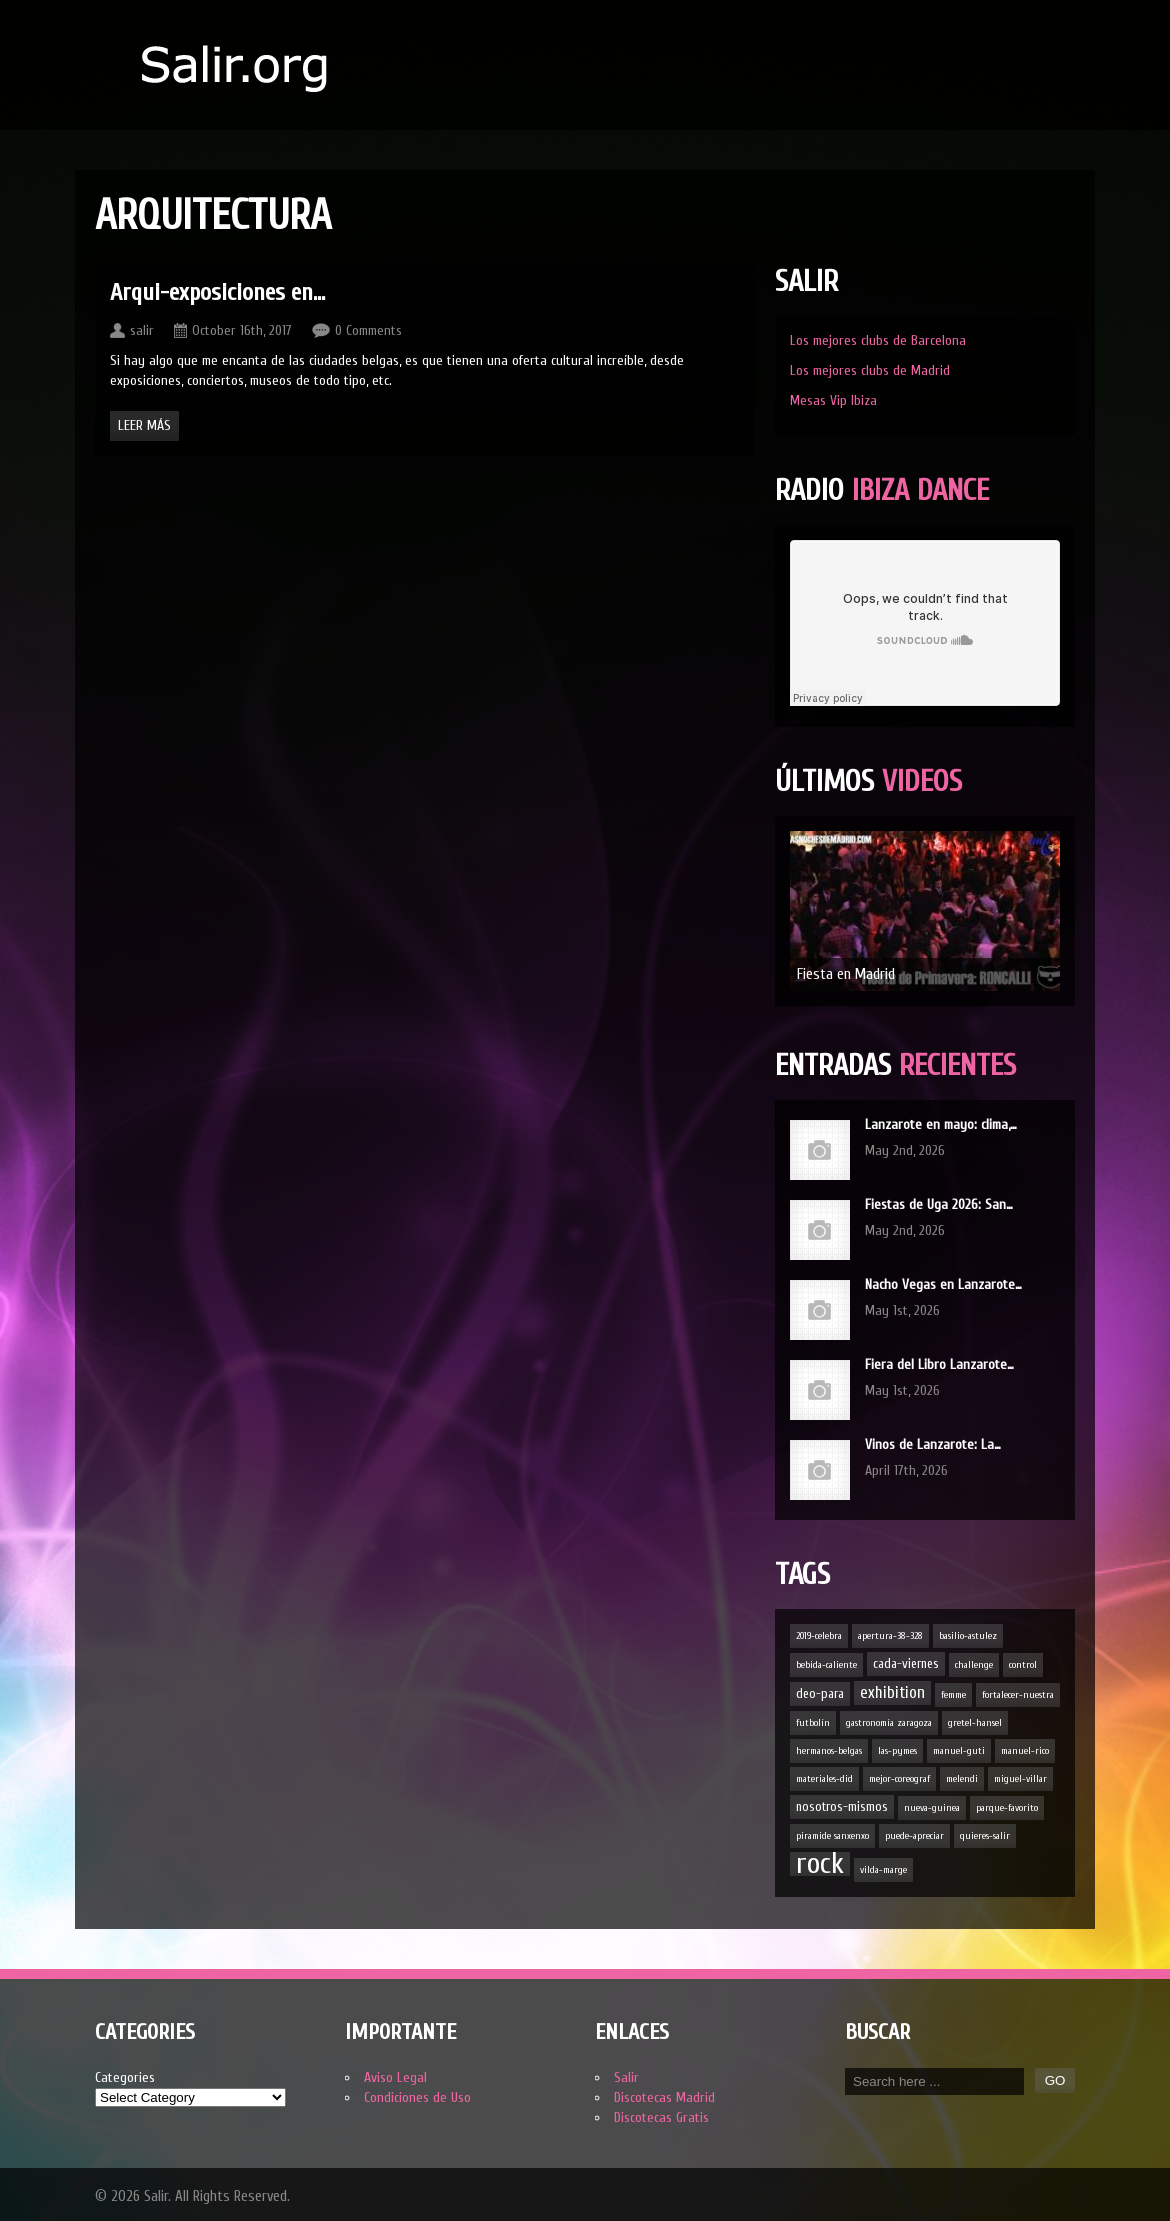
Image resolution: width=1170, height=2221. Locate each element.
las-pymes (897, 1751)
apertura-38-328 (890, 1636)
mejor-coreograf (899, 1779)
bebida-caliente (826, 1665)
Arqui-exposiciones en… (217, 292)
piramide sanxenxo (832, 1836)
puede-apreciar (914, 1836)
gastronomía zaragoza (889, 1723)
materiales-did (824, 1779)
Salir (626, 2077)
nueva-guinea (932, 1808)
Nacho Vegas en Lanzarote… (943, 1284)
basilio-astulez (968, 1636)
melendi (962, 1779)
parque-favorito (1007, 1808)
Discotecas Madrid (664, 2097)
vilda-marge (883, 1870)
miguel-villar (1020, 1779)
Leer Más (144, 425)
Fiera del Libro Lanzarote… (939, 1364)
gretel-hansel (975, 1723)
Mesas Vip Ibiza (833, 400)
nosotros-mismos (842, 1806)
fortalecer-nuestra (1018, 1695)
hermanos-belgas (829, 1751)
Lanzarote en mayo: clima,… (941, 1124)
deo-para (820, 1693)
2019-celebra (819, 1636)
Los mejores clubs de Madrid (870, 370)
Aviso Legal (395, 2077)
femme (953, 1695)
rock (820, 1864)
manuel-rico (1025, 1751)
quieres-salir (985, 1836)
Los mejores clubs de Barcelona (878, 340)
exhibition (892, 1692)
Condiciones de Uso (417, 2097)
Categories (125, 2077)
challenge (974, 1665)
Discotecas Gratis (661, 2117)
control (1023, 1665)
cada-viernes (906, 1663)
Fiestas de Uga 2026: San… (939, 1204)
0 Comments (368, 330)
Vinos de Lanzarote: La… (933, 1444)
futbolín (813, 1723)
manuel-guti (959, 1751)
